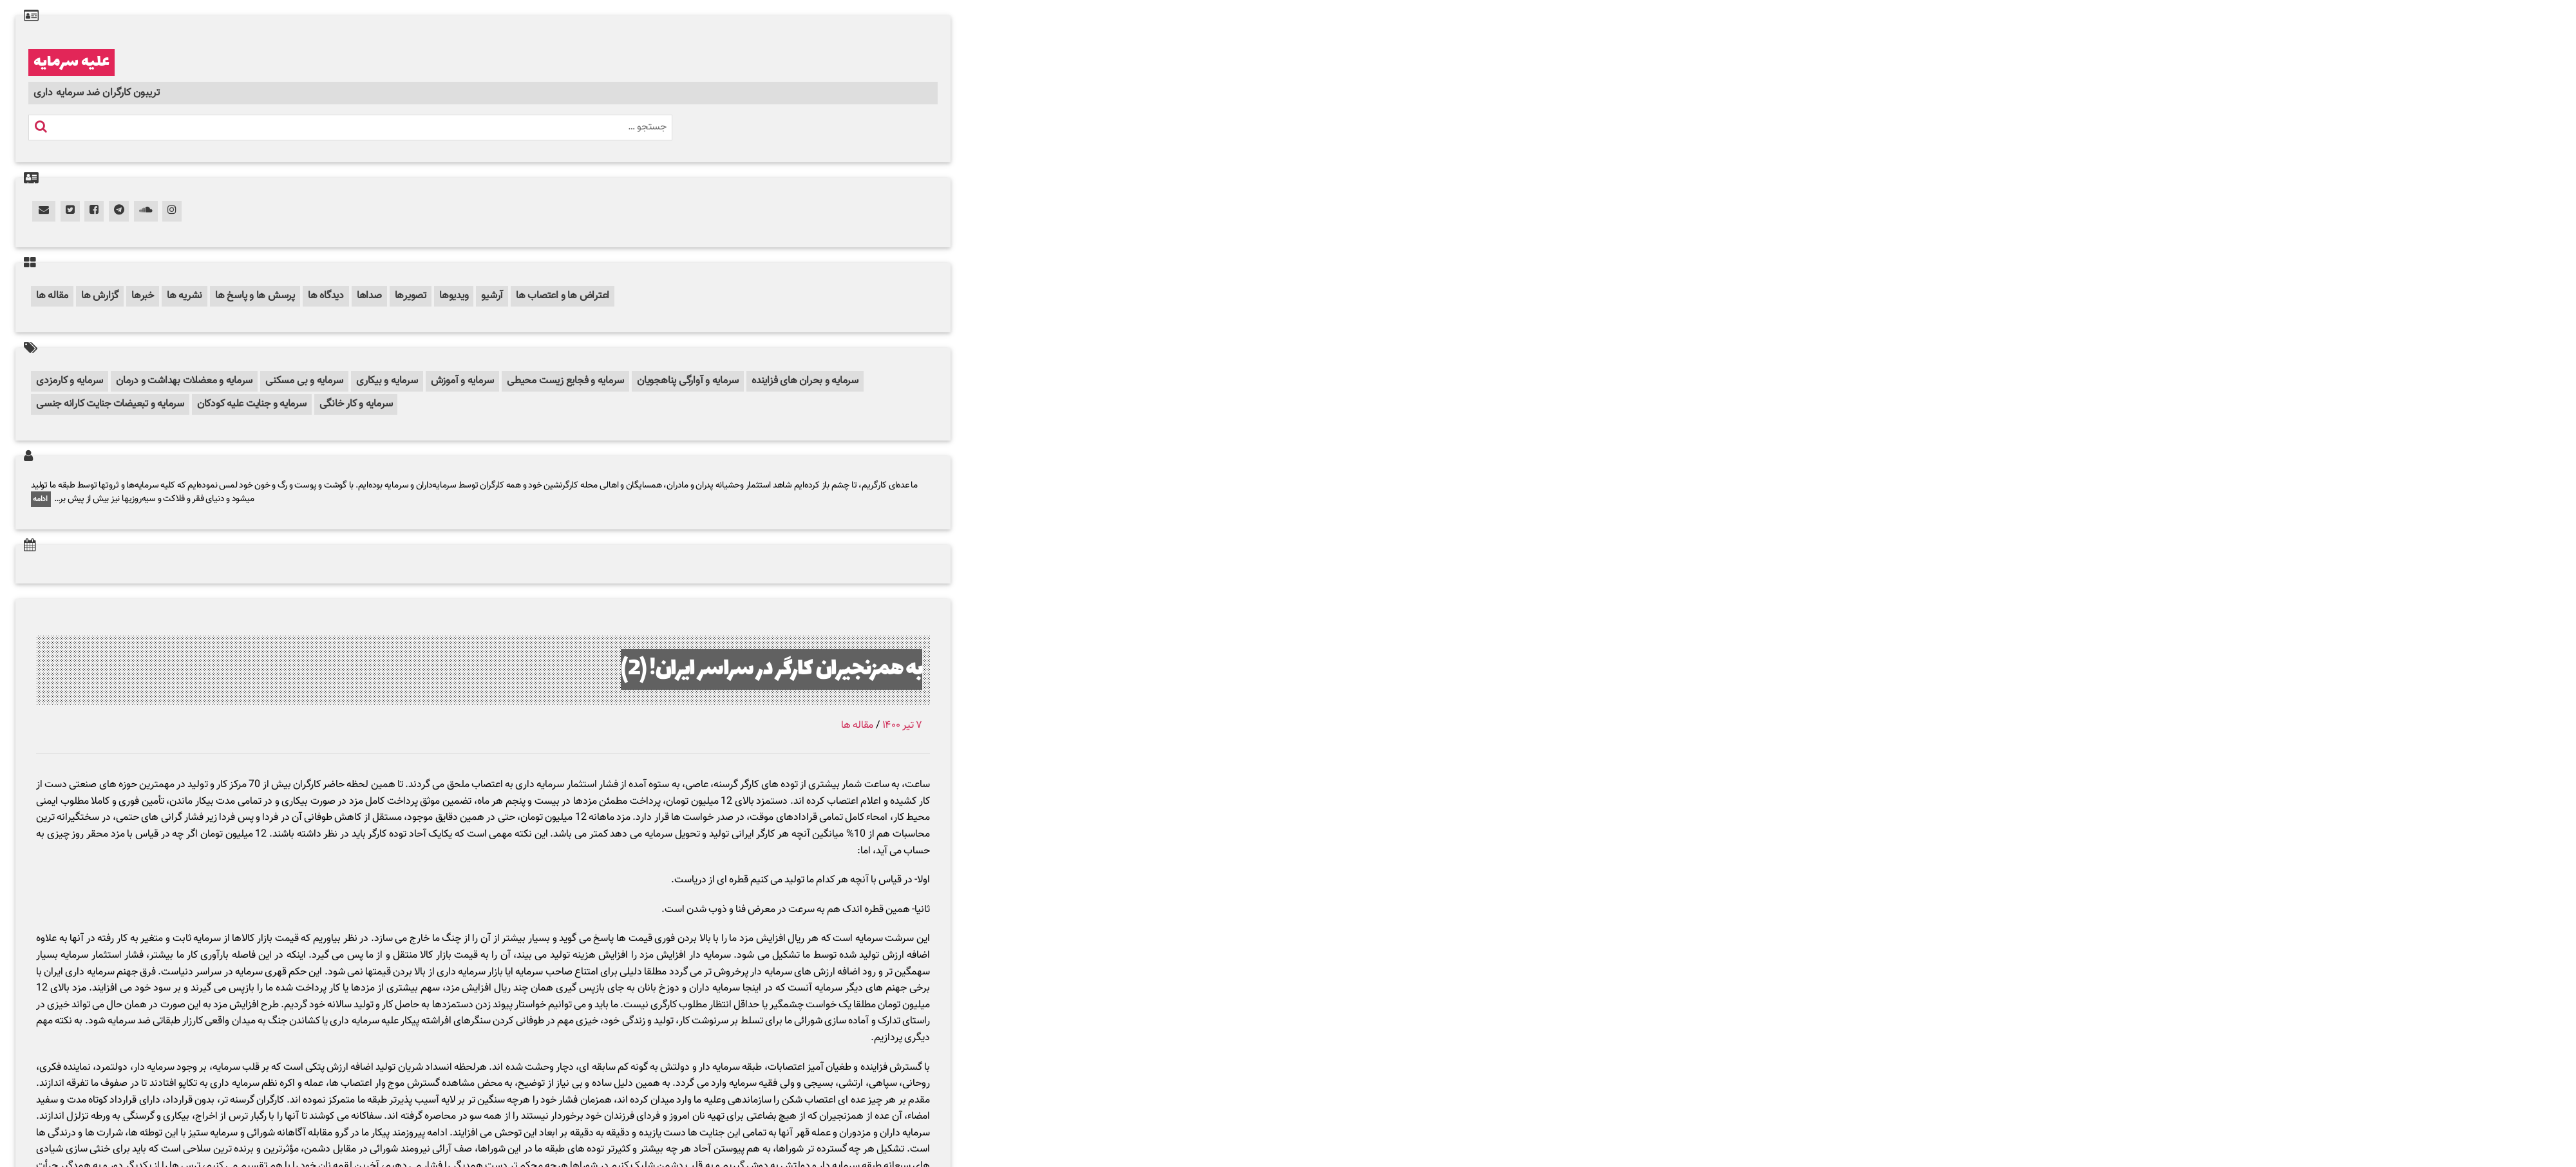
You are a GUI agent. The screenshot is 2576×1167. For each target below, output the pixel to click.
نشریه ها (184, 296)
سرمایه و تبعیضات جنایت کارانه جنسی (110, 404)
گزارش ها (99, 296)
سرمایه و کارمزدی (69, 381)
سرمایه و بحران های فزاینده (805, 381)
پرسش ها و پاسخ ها (255, 296)
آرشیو (492, 296)
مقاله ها (52, 296)
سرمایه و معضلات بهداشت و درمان (184, 381)
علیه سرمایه (71, 62)
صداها (369, 296)
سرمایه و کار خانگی (356, 404)
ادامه (41, 499)
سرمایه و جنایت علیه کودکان (252, 404)
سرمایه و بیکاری (386, 381)
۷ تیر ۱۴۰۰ (902, 725)
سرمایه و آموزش (463, 381)
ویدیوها (453, 296)
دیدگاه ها (326, 296)
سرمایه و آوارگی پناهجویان (688, 381)
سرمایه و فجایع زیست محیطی (565, 381)
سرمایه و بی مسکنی (304, 381)
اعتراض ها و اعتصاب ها (562, 296)
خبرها (142, 296)
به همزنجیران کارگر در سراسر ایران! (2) (771, 669)
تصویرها (410, 296)
